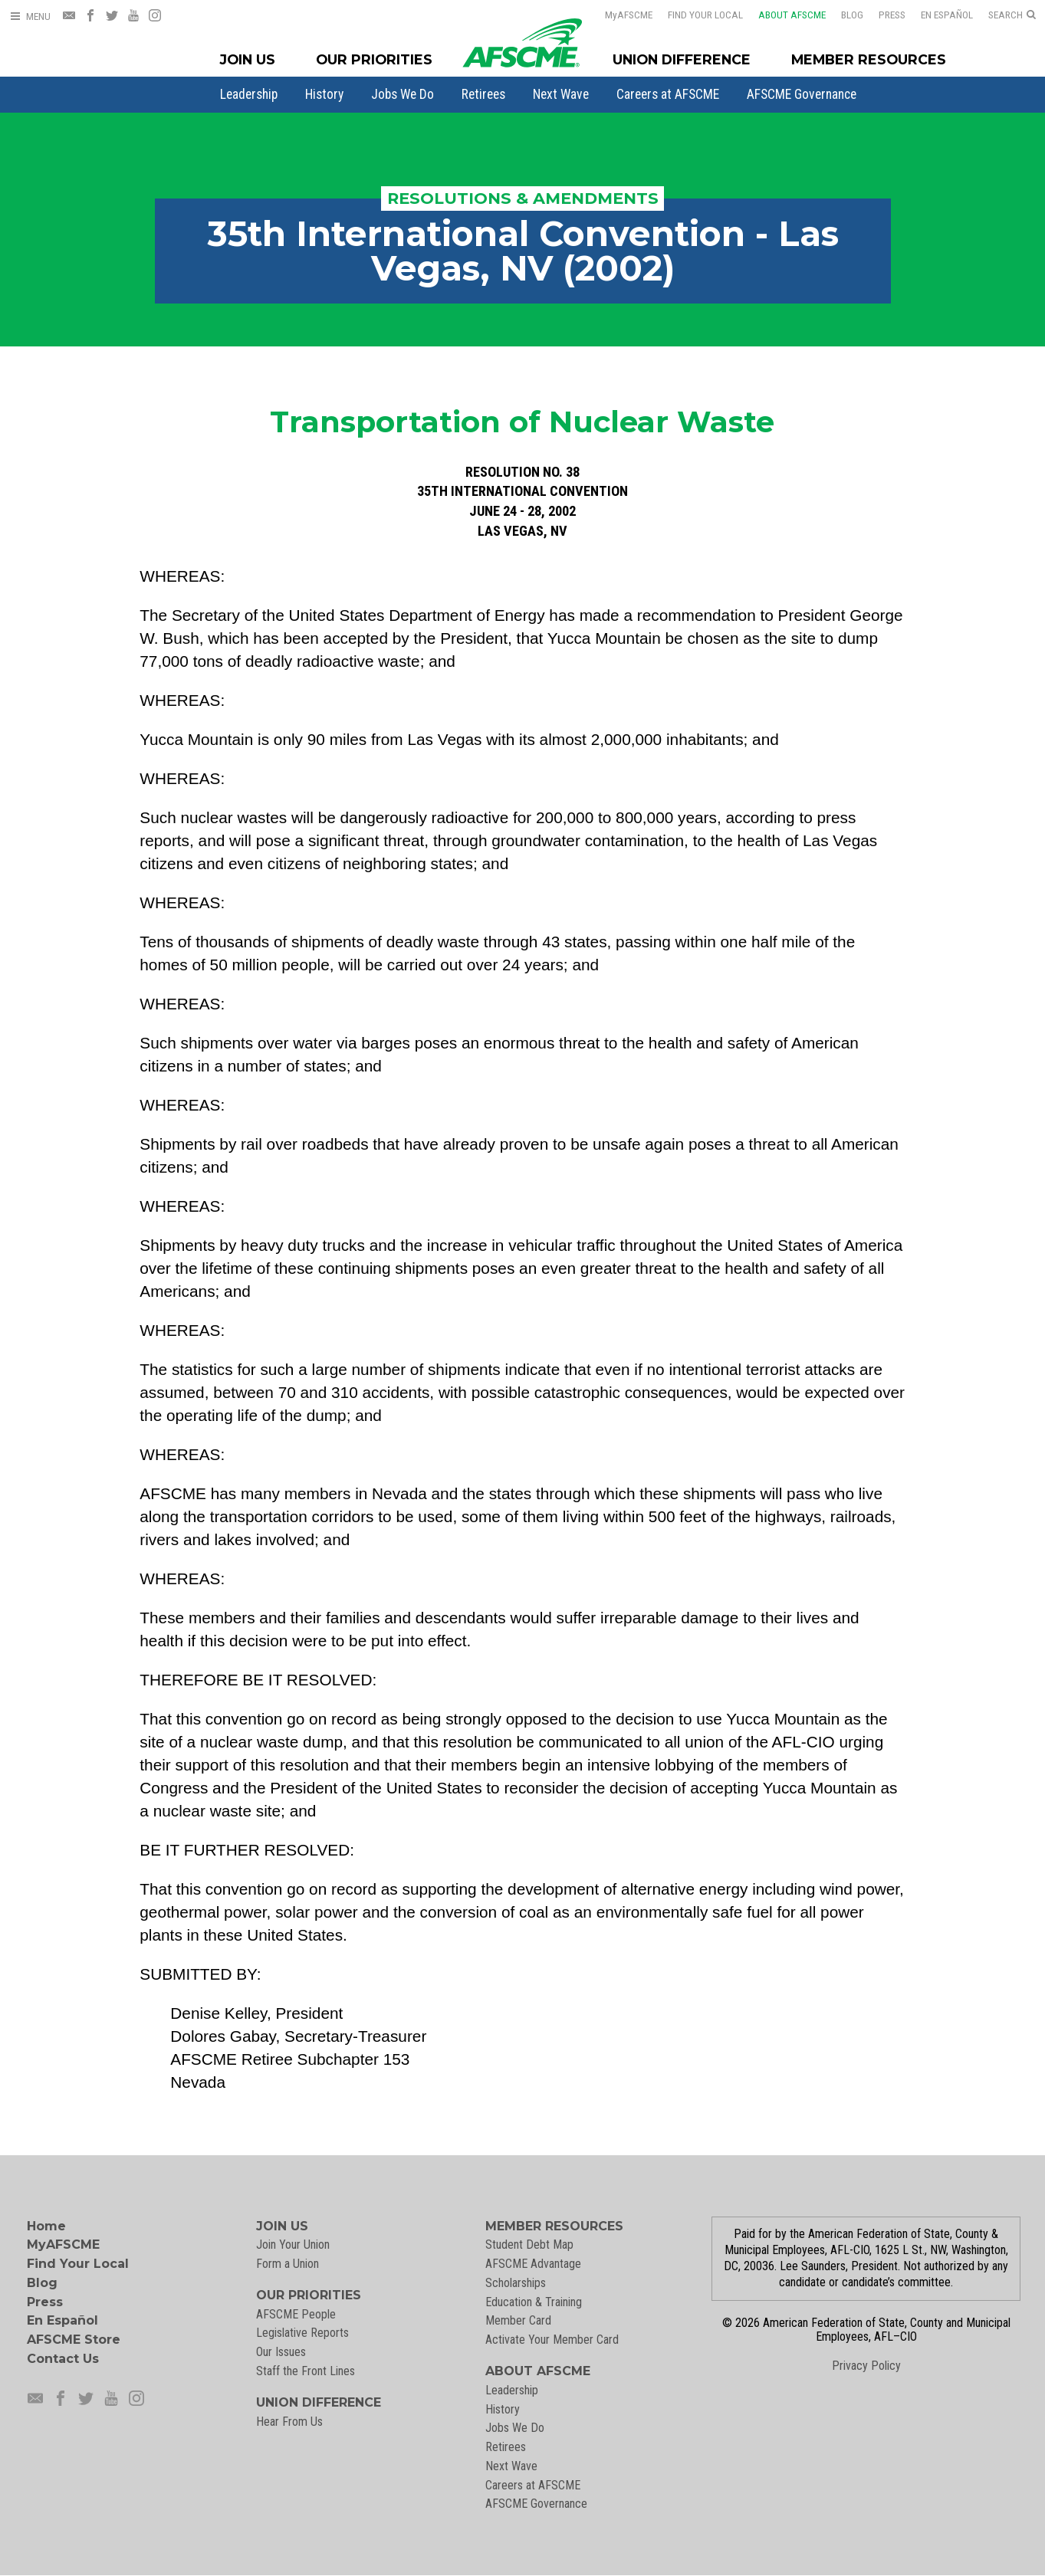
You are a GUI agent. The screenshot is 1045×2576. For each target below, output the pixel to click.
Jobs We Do (402, 94)
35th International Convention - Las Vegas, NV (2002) (523, 251)
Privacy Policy (866, 2365)
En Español (937, 14)
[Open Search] (1012, 15)
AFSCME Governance (801, 94)
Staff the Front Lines (305, 2371)
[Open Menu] (30, 16)
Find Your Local (695, 14)
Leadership (249, 94)
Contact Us (63, 2358)
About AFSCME (782, 14)
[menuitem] (249, 94)
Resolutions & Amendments (523, 198)
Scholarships (515, 2283)
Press (882, 14)
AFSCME (618, 14)
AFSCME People (296, 2314)
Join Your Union (293, 2244)
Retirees (483, 94)
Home (46, 2226)
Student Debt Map (529, 2244)
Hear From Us (289, 2421)
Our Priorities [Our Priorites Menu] (374, 59)
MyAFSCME (63, 2244)
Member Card (518, 2320)
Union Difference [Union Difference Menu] (682, 59)
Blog (842, 14)
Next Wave (561, 94)
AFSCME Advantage (533, 2263)
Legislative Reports (302, 2332)
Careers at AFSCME (667, 94)
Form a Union (287, 2263)
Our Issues (281, 2352)
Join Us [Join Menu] (247, 59)
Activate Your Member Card (552, 2339)
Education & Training (533, 2302)
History (324, 94)
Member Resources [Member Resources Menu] (868, 59)
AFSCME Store (73, 2339)
